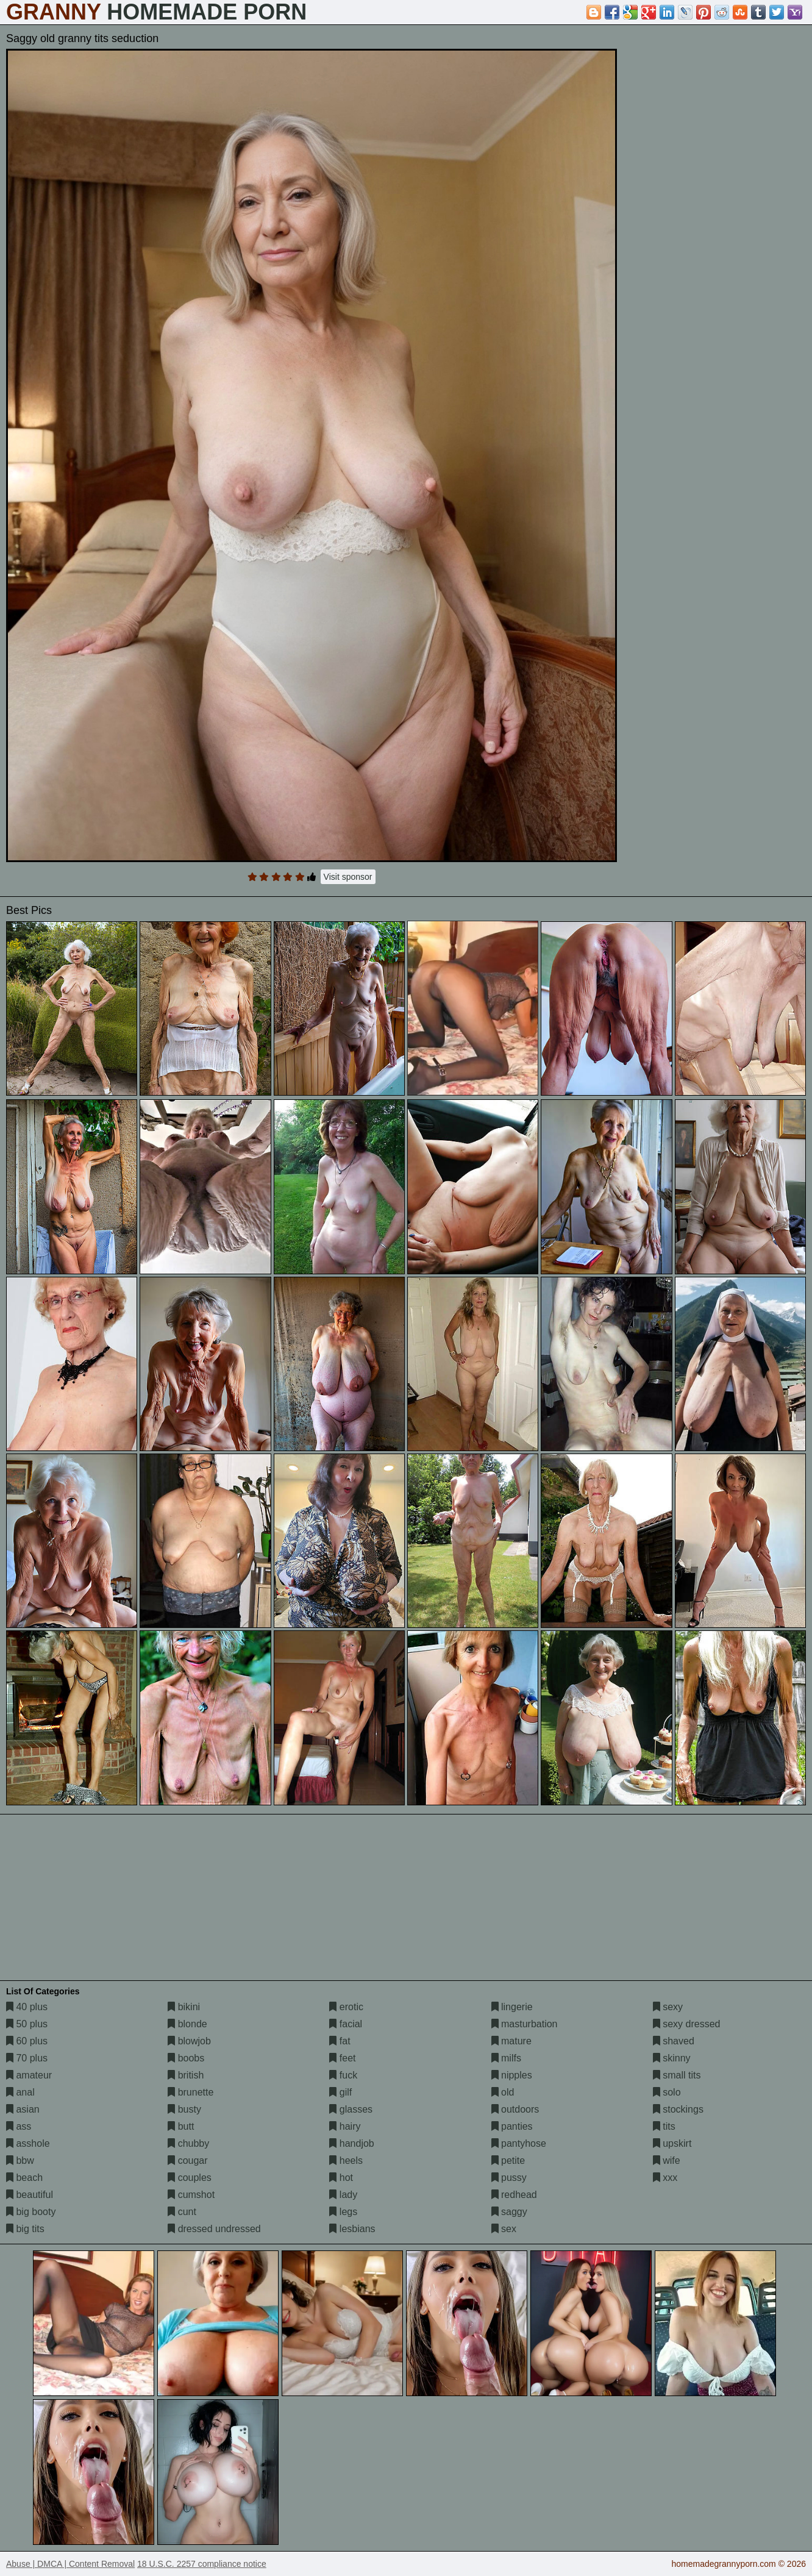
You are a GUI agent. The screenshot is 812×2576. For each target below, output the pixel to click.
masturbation (524, 2024)
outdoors (515, 2109)
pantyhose (518, 2143)
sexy (668, 2007)
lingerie (512, 2007)
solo (667, 2092)
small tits (677, 2075)
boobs (186, 2058)
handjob (351, 2143)
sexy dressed (687, 2024)
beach (24, 2177)
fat (339, 2041)
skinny (672, 2058)
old (503, 2092)
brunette (190, 2092)
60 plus (27, 2041)
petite (508, 2160)
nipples (511, 2075)
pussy (509, 2177)
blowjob (189, 2041)
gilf (340, 2092)
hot (341, 2177)
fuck (343, 2075)
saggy (509, 2212)
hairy (344, 2126)
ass (18, 2126)
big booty (30, 2212)
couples (190, 2177)
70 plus (27, 2058)
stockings (678, 2109)
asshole (28, 2143)
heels (346, 2160)
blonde (187, 2024)
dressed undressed (214, 2229)
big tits (25, 2229)
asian (23, 2109)
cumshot (191, 2194)
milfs (506, 2058)
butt (181, 2126)
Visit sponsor (348, 877)
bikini (184, 2007)
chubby (188, 2143)
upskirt (672, 2143)
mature (511, 2041)
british (186, 2075)
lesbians (352, 2229)
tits (664, 2126)
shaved (673, 2041)
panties (512, 2126)
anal (20, 2092)
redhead (514, 2194)
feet (342, 2058)
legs (343, 2212)
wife (666, 2160)
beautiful (29, 2194)
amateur (29, 2075)
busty (184, 2109)
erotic (346, 2007)
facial (345, 2024)
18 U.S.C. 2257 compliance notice (201, 2564)
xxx (665, 2177)
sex (503, 2229)
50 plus (27, 2024)
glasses (350, 2109)
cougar (187, 2160)
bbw (20, 2160)
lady (343, 2194)
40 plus (27, 2007)
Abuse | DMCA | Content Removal (70, 2564)
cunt (182, 2212)
